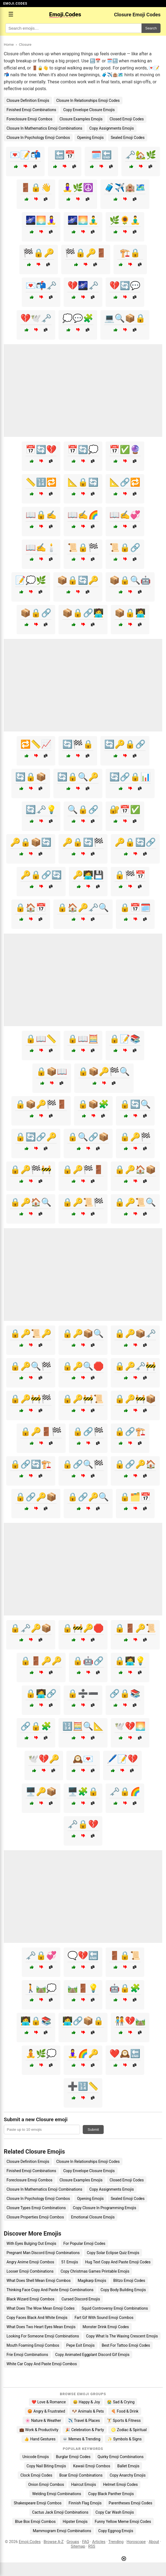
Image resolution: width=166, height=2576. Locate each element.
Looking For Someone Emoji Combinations (43, 2336)
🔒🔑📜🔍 (135, 1202)
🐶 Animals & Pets (88, 2411)
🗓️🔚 (101, 155)
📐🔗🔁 (124, 482)
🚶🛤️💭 (41, 1988)
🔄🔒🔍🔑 (78, 777)
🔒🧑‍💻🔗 (41, 1693)
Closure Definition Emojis (28, 100)
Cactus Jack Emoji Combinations (60, 2512)
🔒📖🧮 (83, 1039)
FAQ (85, 2542)
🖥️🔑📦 (41, 1791)
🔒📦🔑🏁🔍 (104, 1071)
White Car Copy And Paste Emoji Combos (42, 2364)
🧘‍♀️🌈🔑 (83, 2053)
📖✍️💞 (124, 515)
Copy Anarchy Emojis (128, 2475)
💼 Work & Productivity (39, 2430)
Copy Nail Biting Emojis (46, 2466)
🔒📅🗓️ (135, 907)
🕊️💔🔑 (43, 1759)
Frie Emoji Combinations (27, 2354)
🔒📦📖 (51, 1071)
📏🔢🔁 (41, 482)
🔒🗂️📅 (135, 1497)
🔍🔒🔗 (83, 809)
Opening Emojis (90, 137)
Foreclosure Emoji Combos (30, 119)
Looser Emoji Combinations (30, 2271)
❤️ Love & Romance (49, 2402)
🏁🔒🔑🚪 (85, 253)
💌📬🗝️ (41, 285)
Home (9, 44)
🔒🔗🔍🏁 (83, 1464)
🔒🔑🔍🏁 (30, 1366)
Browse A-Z (53, 2542)
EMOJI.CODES (15, 3)
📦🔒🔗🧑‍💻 (83, 613)
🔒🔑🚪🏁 (41, 1431)
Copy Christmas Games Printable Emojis (95, 2271)
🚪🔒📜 (124, 1955)
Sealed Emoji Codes (128, 137)
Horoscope (136, 2542)
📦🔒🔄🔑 (78, 580)
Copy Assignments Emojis (111, 128)
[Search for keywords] (73, 28)
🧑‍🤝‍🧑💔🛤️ (130, 2021)
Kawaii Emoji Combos (91, 2466)
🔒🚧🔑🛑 (83, 1628)
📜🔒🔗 (124, 547)
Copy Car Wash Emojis (115, 2512)
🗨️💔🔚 (83, 1955)
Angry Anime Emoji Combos (30, 2262)
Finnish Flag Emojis (85, 2503)
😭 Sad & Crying (120, 2402)
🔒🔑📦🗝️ (135, 1333)
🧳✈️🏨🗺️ (125, 187)
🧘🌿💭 (41, 2053)
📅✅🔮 (124, 449)
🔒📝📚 (124, 1039)
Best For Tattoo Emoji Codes (126, 2345)
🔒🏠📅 (30, 907)
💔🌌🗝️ (83, 285)
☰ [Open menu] (11, 14)
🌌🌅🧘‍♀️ (41, 220)
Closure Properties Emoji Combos (35, 2217)
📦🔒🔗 (35, 613)
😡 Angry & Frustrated (46, 2411)
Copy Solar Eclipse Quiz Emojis (113, 2253)
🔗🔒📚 (124, 1693)
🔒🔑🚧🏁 (30, 1399)
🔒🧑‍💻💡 (130, 1661)
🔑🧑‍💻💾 (88, 875)
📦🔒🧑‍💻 (130, 613)
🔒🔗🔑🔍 (88, 1497)
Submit (93, 2129)
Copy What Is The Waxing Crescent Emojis (122, 2336)
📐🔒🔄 (83, 482)
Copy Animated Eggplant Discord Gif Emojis (92, 2354)
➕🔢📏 (83, 2086)
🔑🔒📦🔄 (30, 842)
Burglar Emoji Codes (73, 2457)
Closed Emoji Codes (127, 119)
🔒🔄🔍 (135, 1104)
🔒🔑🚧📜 (83, 1399)
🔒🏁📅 (130, 875)
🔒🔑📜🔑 (30, 1333)
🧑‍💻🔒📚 (35, 2021)
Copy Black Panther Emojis (111, 2494)
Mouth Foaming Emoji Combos (33, 2345)
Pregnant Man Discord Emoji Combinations (43, 2253)
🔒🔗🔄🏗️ (30, 1464)
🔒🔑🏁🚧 (30, 1169)
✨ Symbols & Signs (124, 2439)
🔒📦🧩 (93, 1104)
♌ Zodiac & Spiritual (129, 2430)
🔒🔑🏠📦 (135, 1169)
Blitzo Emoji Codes (129, 2280)
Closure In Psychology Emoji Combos (38, 137)
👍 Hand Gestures (39, 2439)
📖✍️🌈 (83, 515)
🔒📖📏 (41, 1039)
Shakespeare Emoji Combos (38, 2503)
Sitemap (78, 2546)
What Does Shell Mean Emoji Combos (39, 2280)
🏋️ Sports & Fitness (124, 2420)
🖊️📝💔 (122, 1759)
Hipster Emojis (75, 2521)
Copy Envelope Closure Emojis (89, 110)
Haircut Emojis (83, 2484)
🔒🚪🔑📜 (135, 1628)
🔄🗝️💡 (41, 809)
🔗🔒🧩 (35, 1726)
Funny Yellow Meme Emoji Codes (123, 2521)
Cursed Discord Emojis (81, 2299)
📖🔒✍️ (41, 515)
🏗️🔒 (130, 253)
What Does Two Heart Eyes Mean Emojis (41, 2327)
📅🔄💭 (83, 449)
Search (151, 28)
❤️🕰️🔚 (124, 2053)
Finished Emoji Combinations (31, 110)
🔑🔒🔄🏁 (83, 842)
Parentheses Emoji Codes (130, 2503)
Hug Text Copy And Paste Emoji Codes (118, 2262)
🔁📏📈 (35, 744)
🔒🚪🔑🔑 (41, 1661)
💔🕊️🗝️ (35, 318)
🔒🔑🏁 (135, 1137)
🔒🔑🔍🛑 (83, 1366)
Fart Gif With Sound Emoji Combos (104, 2317)
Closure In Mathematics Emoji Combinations (44, 128)
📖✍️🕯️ (41, 547)
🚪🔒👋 (35, 187)
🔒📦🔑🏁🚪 (41, 1104)
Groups (73, 2542)
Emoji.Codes (30, 2542)
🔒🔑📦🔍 (83, 1333)
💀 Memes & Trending (81, 2439)
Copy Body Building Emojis (123, 2290)
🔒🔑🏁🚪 (83, 1169)
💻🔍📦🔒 (125, 318)
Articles (99, 2542)
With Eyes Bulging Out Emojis (31, 2243)
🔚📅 (64, 155)
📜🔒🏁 (83, 547)
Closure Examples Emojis (81, 119)
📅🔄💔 (41, 449)
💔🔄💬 (124, 285)
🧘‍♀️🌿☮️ (77, 187)
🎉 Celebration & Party (84, 2430)
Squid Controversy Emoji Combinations (115, 2308)
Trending (116, 2542)
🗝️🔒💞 (41, 1955)
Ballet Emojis (128, 2466)
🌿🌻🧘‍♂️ (124, 220)
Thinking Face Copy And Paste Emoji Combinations (50, 2290)
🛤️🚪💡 (83, 1988)
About (154, 2542)
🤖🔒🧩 (124, 1988)
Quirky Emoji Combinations (121, 2457)
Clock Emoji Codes (36, 2475)
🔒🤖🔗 (88, 1661)
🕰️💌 (83, 1759)
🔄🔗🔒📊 (130, 777)
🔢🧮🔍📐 (83, 1726)
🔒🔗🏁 (88, 1431)
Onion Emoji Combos (46, 2484)
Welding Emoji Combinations (56, 2494)
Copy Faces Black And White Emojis (37, 2317)
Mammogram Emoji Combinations (62, 2531)
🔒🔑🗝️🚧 (135, 1366)
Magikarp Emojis (92, 2280)
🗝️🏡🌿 (140, 155)
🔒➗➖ (83, 1693)
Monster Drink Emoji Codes (105, 2327)
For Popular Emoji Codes (84, 2243)
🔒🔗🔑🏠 (135, 1464)
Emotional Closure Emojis (93, 2217)
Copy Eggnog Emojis (115, 2531)
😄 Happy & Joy (86, 2402)
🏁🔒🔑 (38, 253)
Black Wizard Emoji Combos (30, 2299)
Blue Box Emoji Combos (35, 2521)
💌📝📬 (25, 155)
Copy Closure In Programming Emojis (104, 2208)
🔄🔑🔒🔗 (125, 744)
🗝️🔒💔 (83, 1824)
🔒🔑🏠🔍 (30, 1202)
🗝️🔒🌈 (124, 1791)
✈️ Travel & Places (84, 2420)
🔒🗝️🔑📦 (30, 1628)
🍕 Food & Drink (125, 2411)
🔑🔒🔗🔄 (41, 875)
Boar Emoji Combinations (81, 2475)
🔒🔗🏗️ (130, 1431)
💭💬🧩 (77, 318)
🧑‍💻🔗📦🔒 (83, 2021)
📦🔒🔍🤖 (130, 580)
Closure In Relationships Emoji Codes (88, 100)
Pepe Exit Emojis (80, 2345)
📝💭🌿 (30, 580)
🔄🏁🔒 (77, 744)
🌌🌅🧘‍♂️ (83, 220)
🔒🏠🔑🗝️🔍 (83, 907)
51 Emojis (69, 2262)
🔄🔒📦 (30, 777)
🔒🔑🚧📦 (135, 1399)
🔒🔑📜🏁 (83, 1202)
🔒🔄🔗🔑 (36, 1137)
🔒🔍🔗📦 (88, 1137)
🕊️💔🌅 (130, 1726)
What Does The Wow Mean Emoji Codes (41, 2308)
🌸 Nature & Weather (43, 2420)
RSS (91, 2546)
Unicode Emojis (35, 2457)
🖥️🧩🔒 (83, 1791)
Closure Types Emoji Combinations (36, 2208)
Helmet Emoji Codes (120, 2484)
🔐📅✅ (124, 809)
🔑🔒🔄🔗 (135, 842)
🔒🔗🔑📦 (36, 1497)
